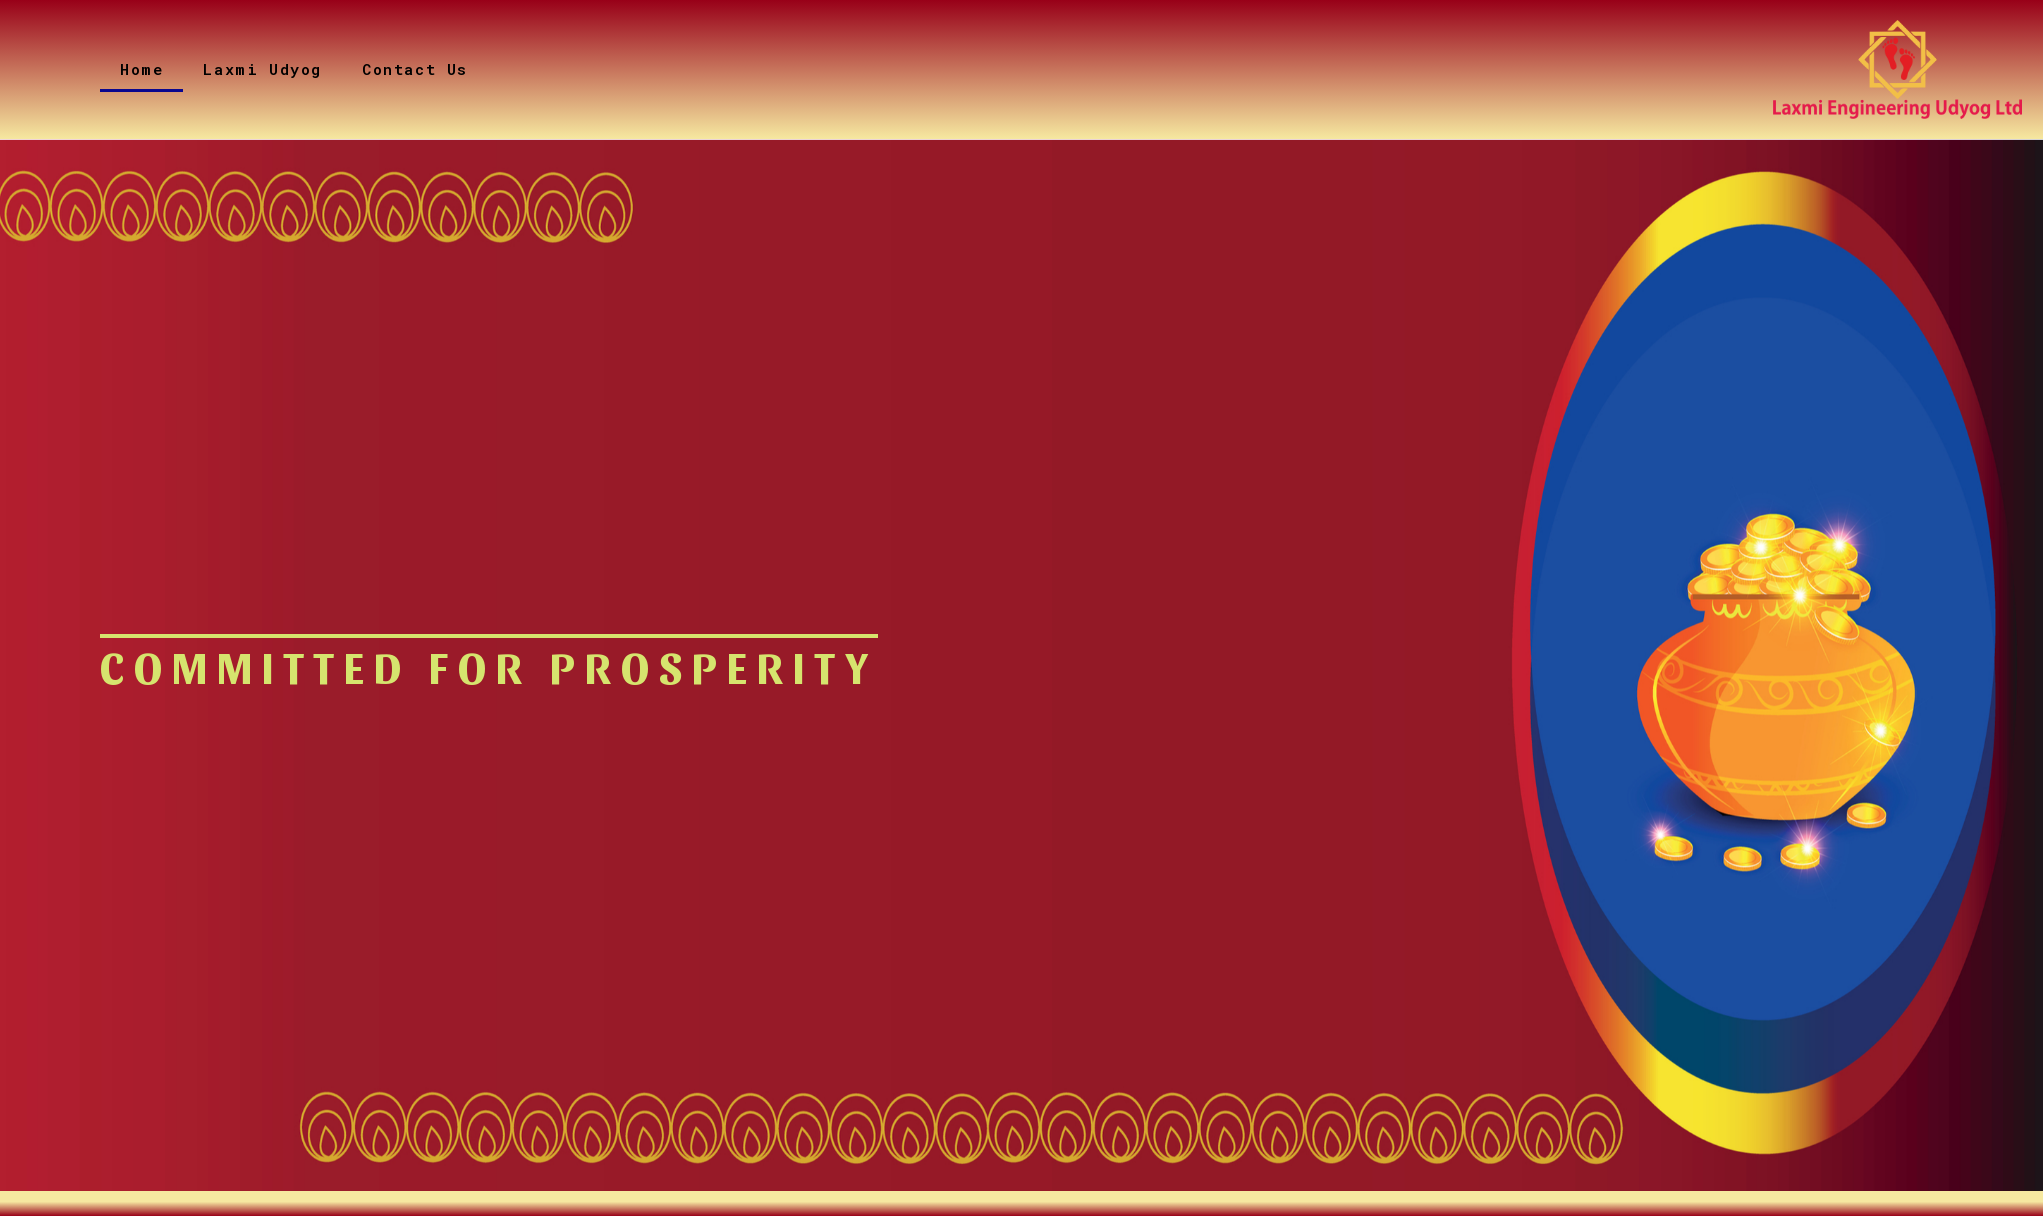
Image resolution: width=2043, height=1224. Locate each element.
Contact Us (415, 69)
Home (141, 69)
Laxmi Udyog (262, 69)
